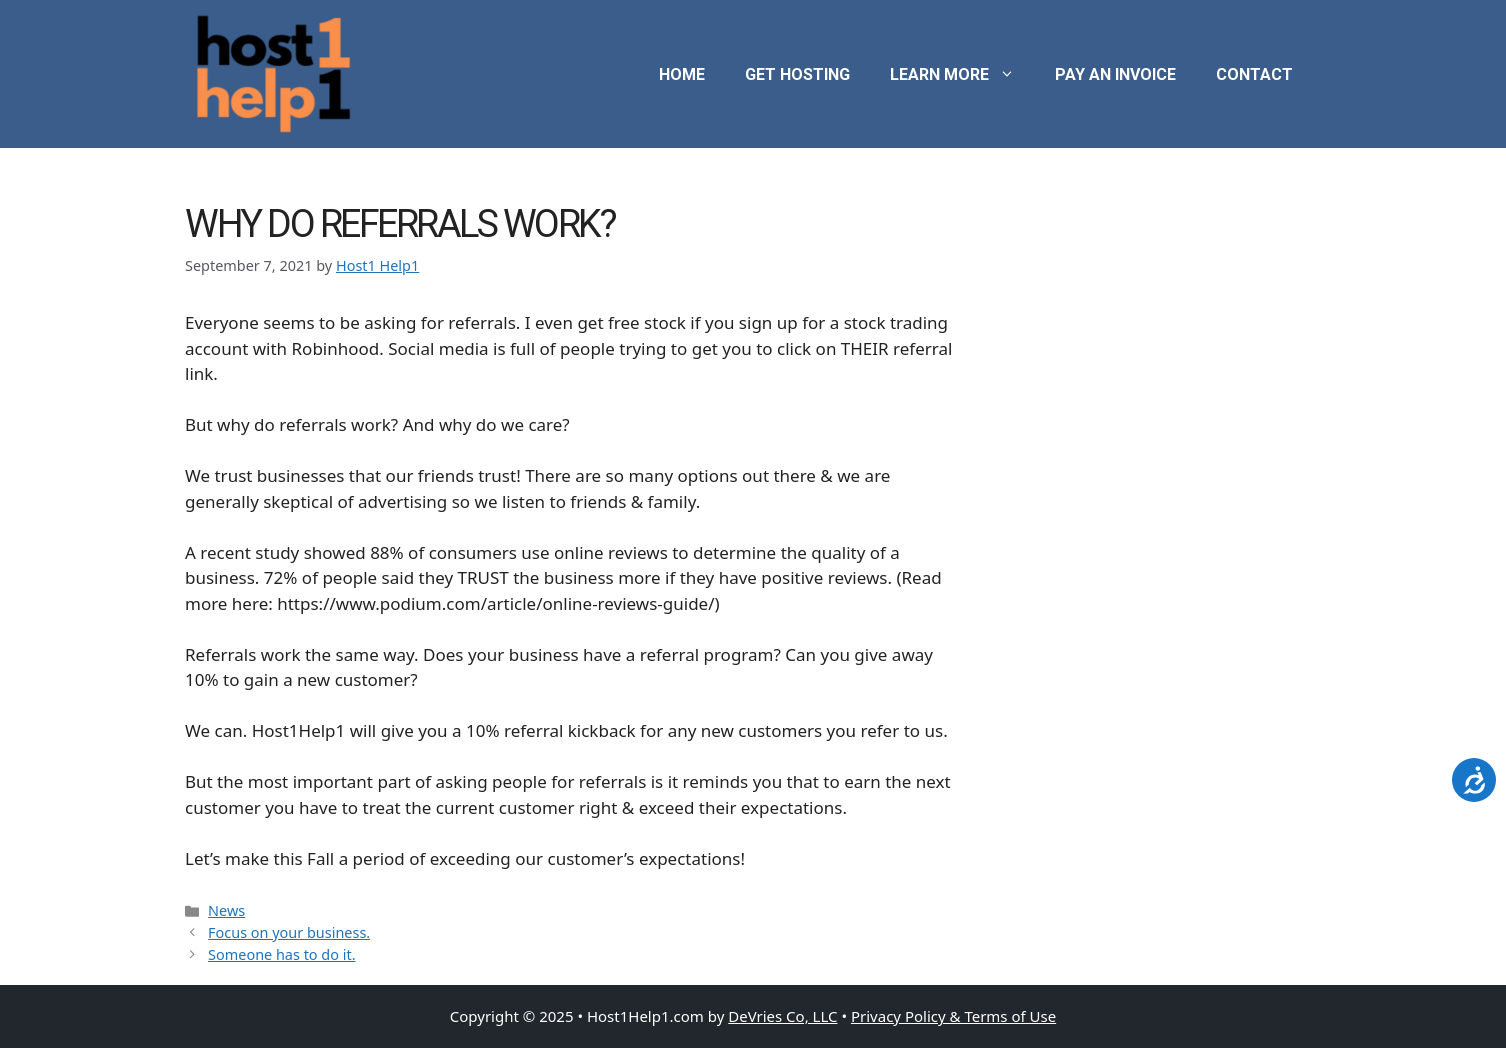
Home (682, 74)
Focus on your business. (289, 932)
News (226, 910)
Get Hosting (797, 74)
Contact (1254, 74)
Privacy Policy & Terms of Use (953, 1016)
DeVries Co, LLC (782, 1016)
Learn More (962, 74)
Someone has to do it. (281, 954)
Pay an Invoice (1115, 74)
